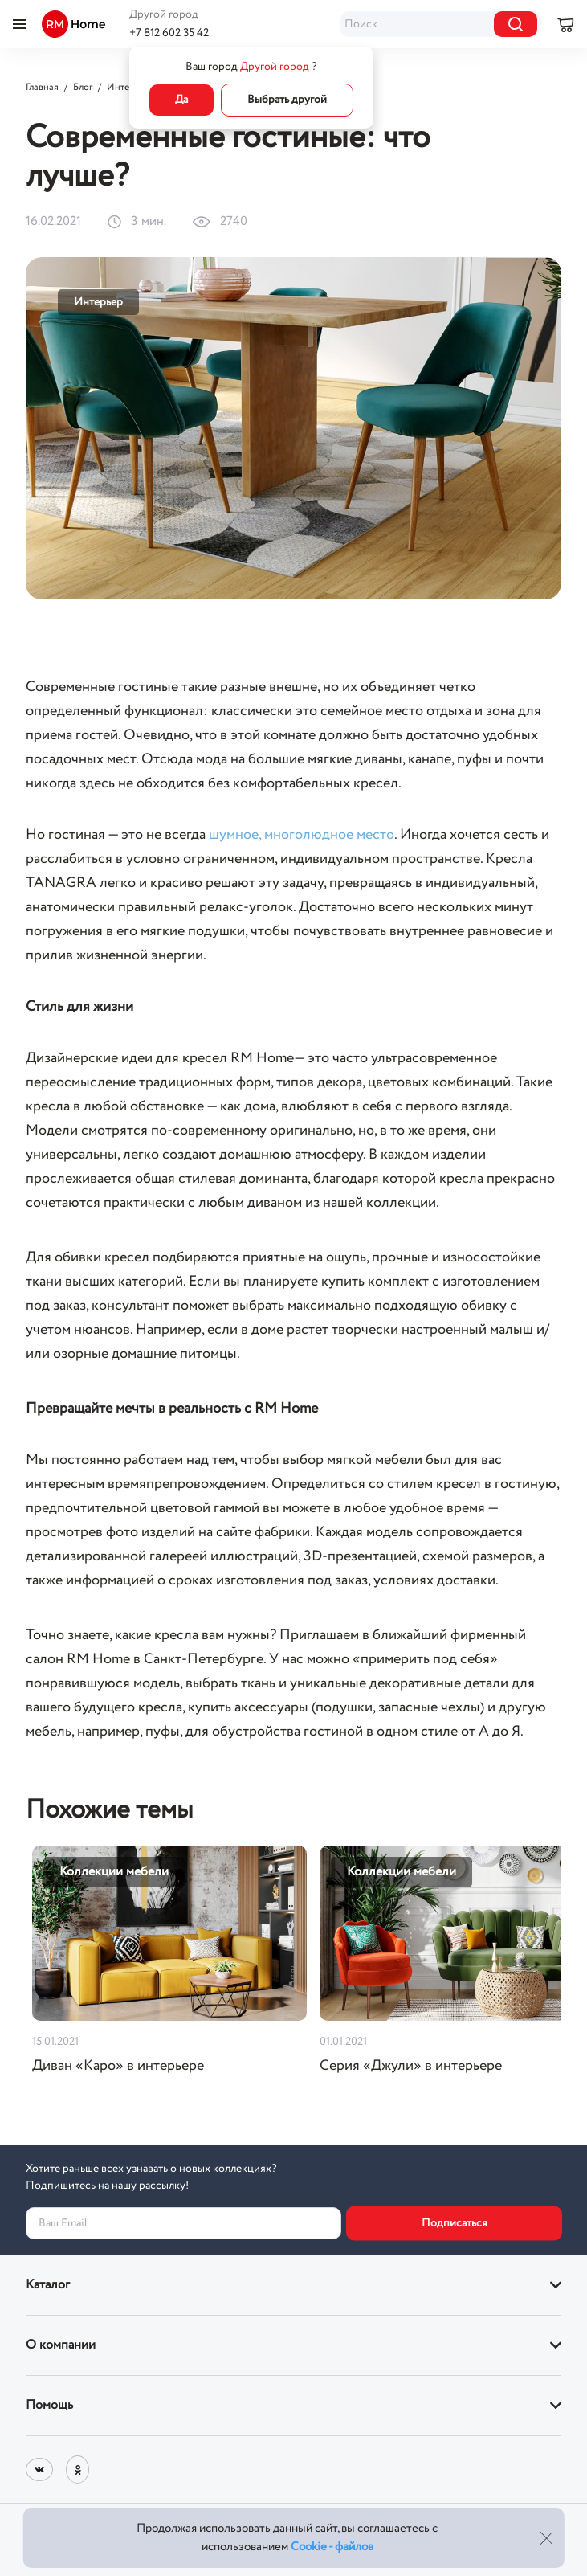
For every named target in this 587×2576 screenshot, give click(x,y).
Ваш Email (63, 2223)
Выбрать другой (287, 100)
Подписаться (454, 2223)
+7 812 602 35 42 (169, 33)
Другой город (163, 14)
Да (181, 100)
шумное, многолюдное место (301, 834)
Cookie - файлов (332, 2547)
